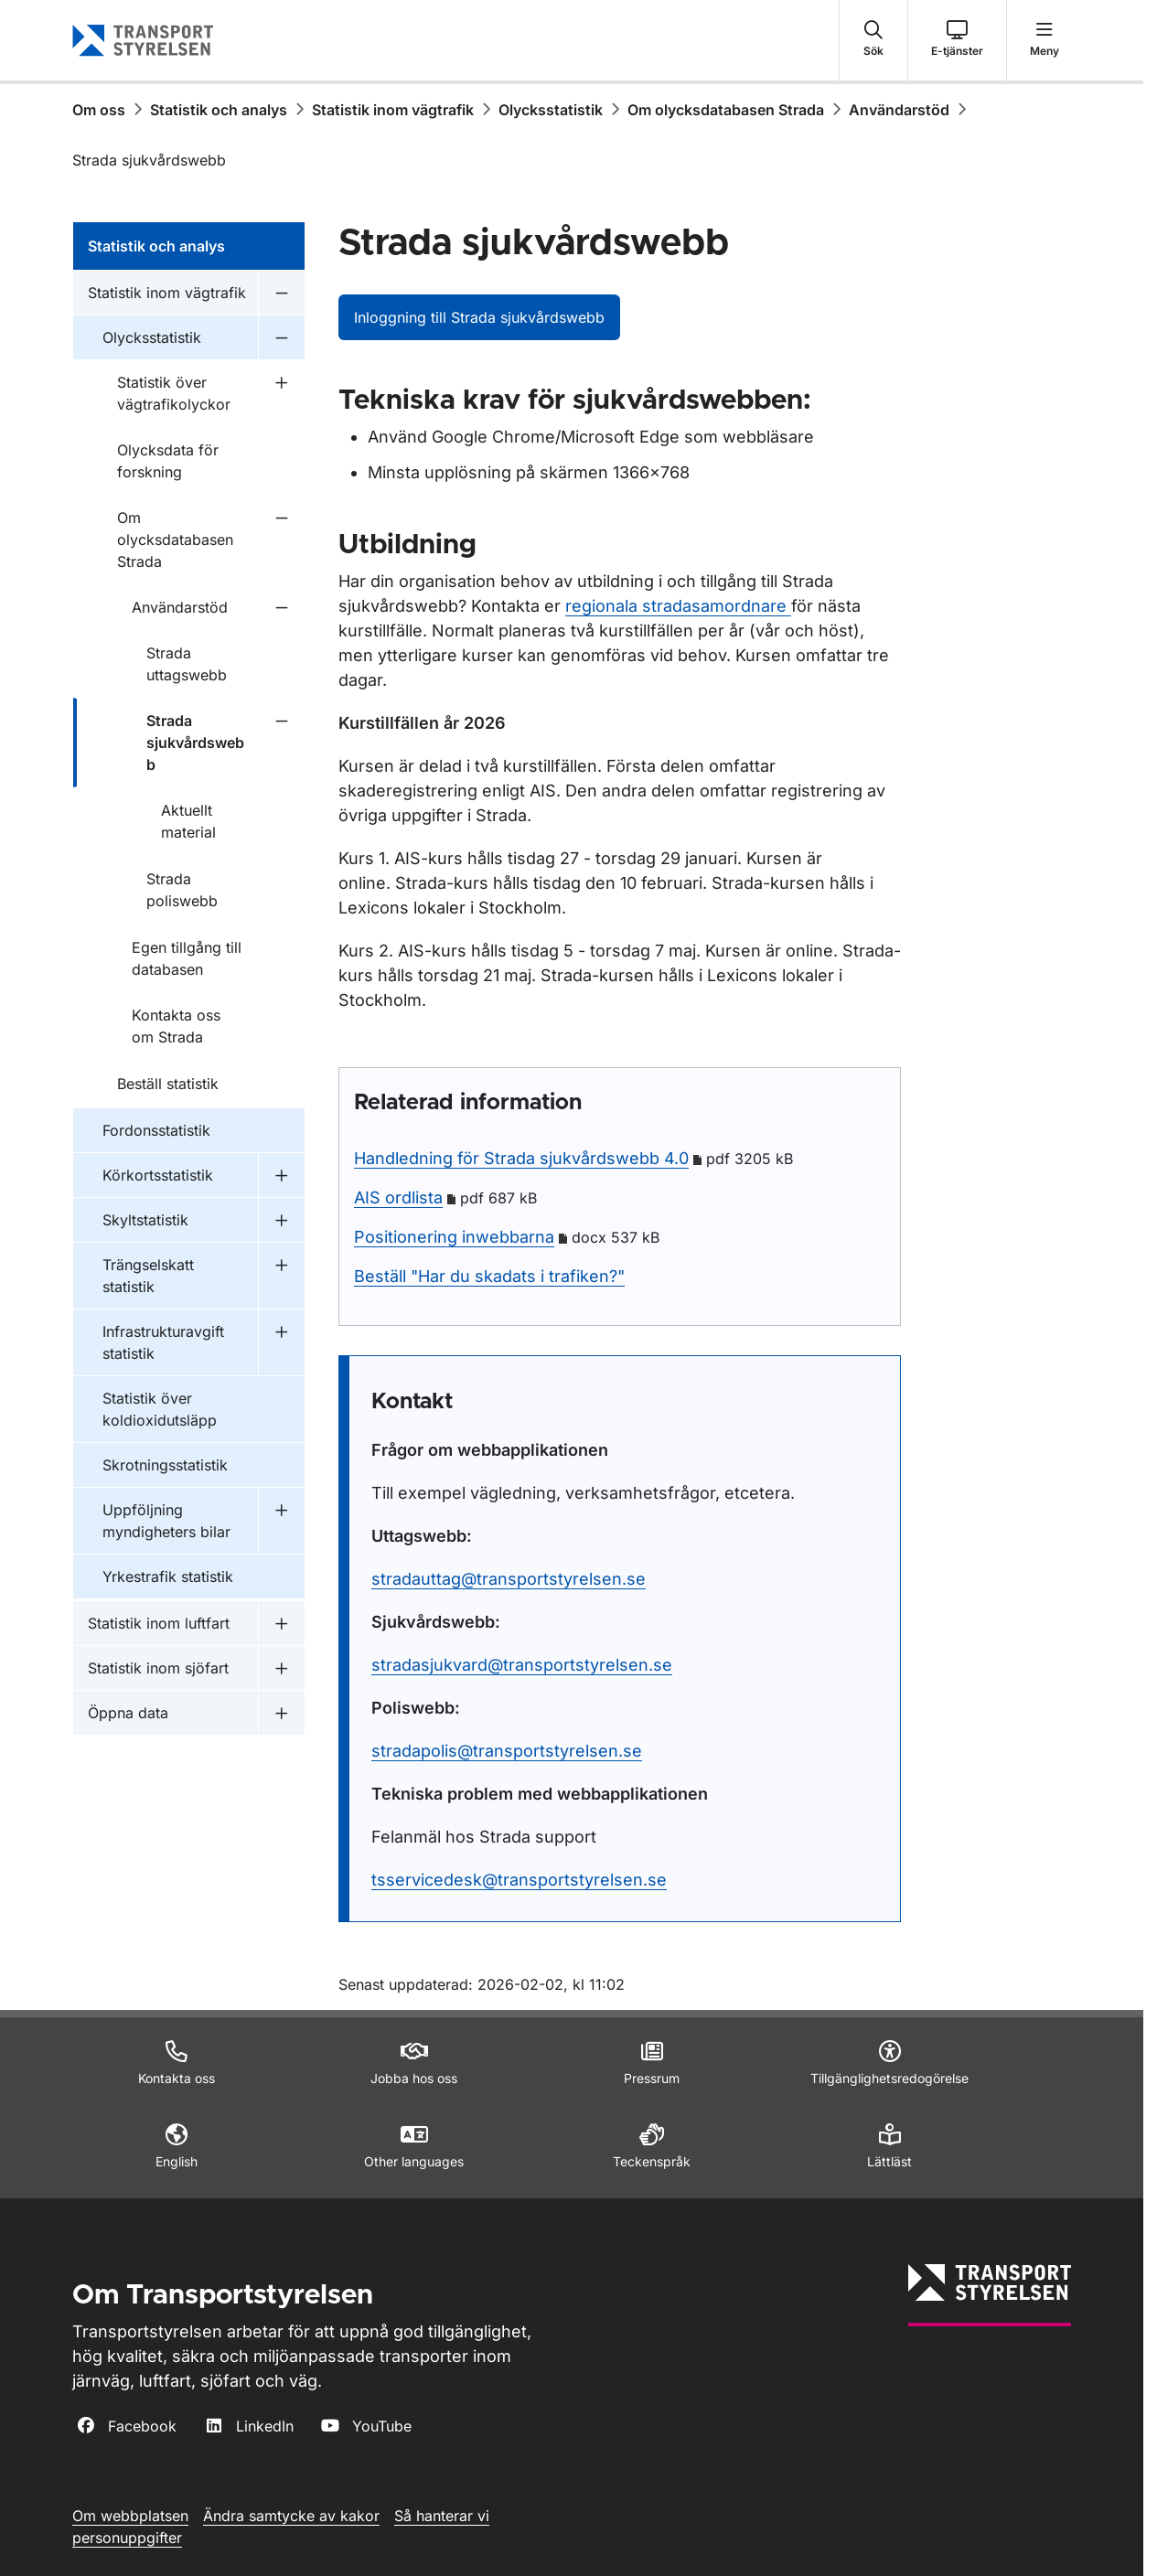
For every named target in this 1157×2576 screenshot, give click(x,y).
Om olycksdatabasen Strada (725, 110)
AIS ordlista (398, 1197)
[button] (873, 40)
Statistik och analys (218, 110)
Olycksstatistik (550, 110)
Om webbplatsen (130, 2516)
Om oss (98, 110)
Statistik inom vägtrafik (393, 110)
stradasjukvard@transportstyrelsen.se (521, 1664)
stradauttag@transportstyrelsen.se (508, 1578)
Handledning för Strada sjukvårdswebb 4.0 (521, 1158)
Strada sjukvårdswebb (149, 160)
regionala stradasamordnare (678, 605)
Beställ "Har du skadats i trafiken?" (489, 1276)
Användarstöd (899, 110)
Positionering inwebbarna (454, 1236)
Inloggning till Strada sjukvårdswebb (479, 317)
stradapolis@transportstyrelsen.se (506, 1750)
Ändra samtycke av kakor (291, 2516)
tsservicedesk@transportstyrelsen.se (519, 1879)
